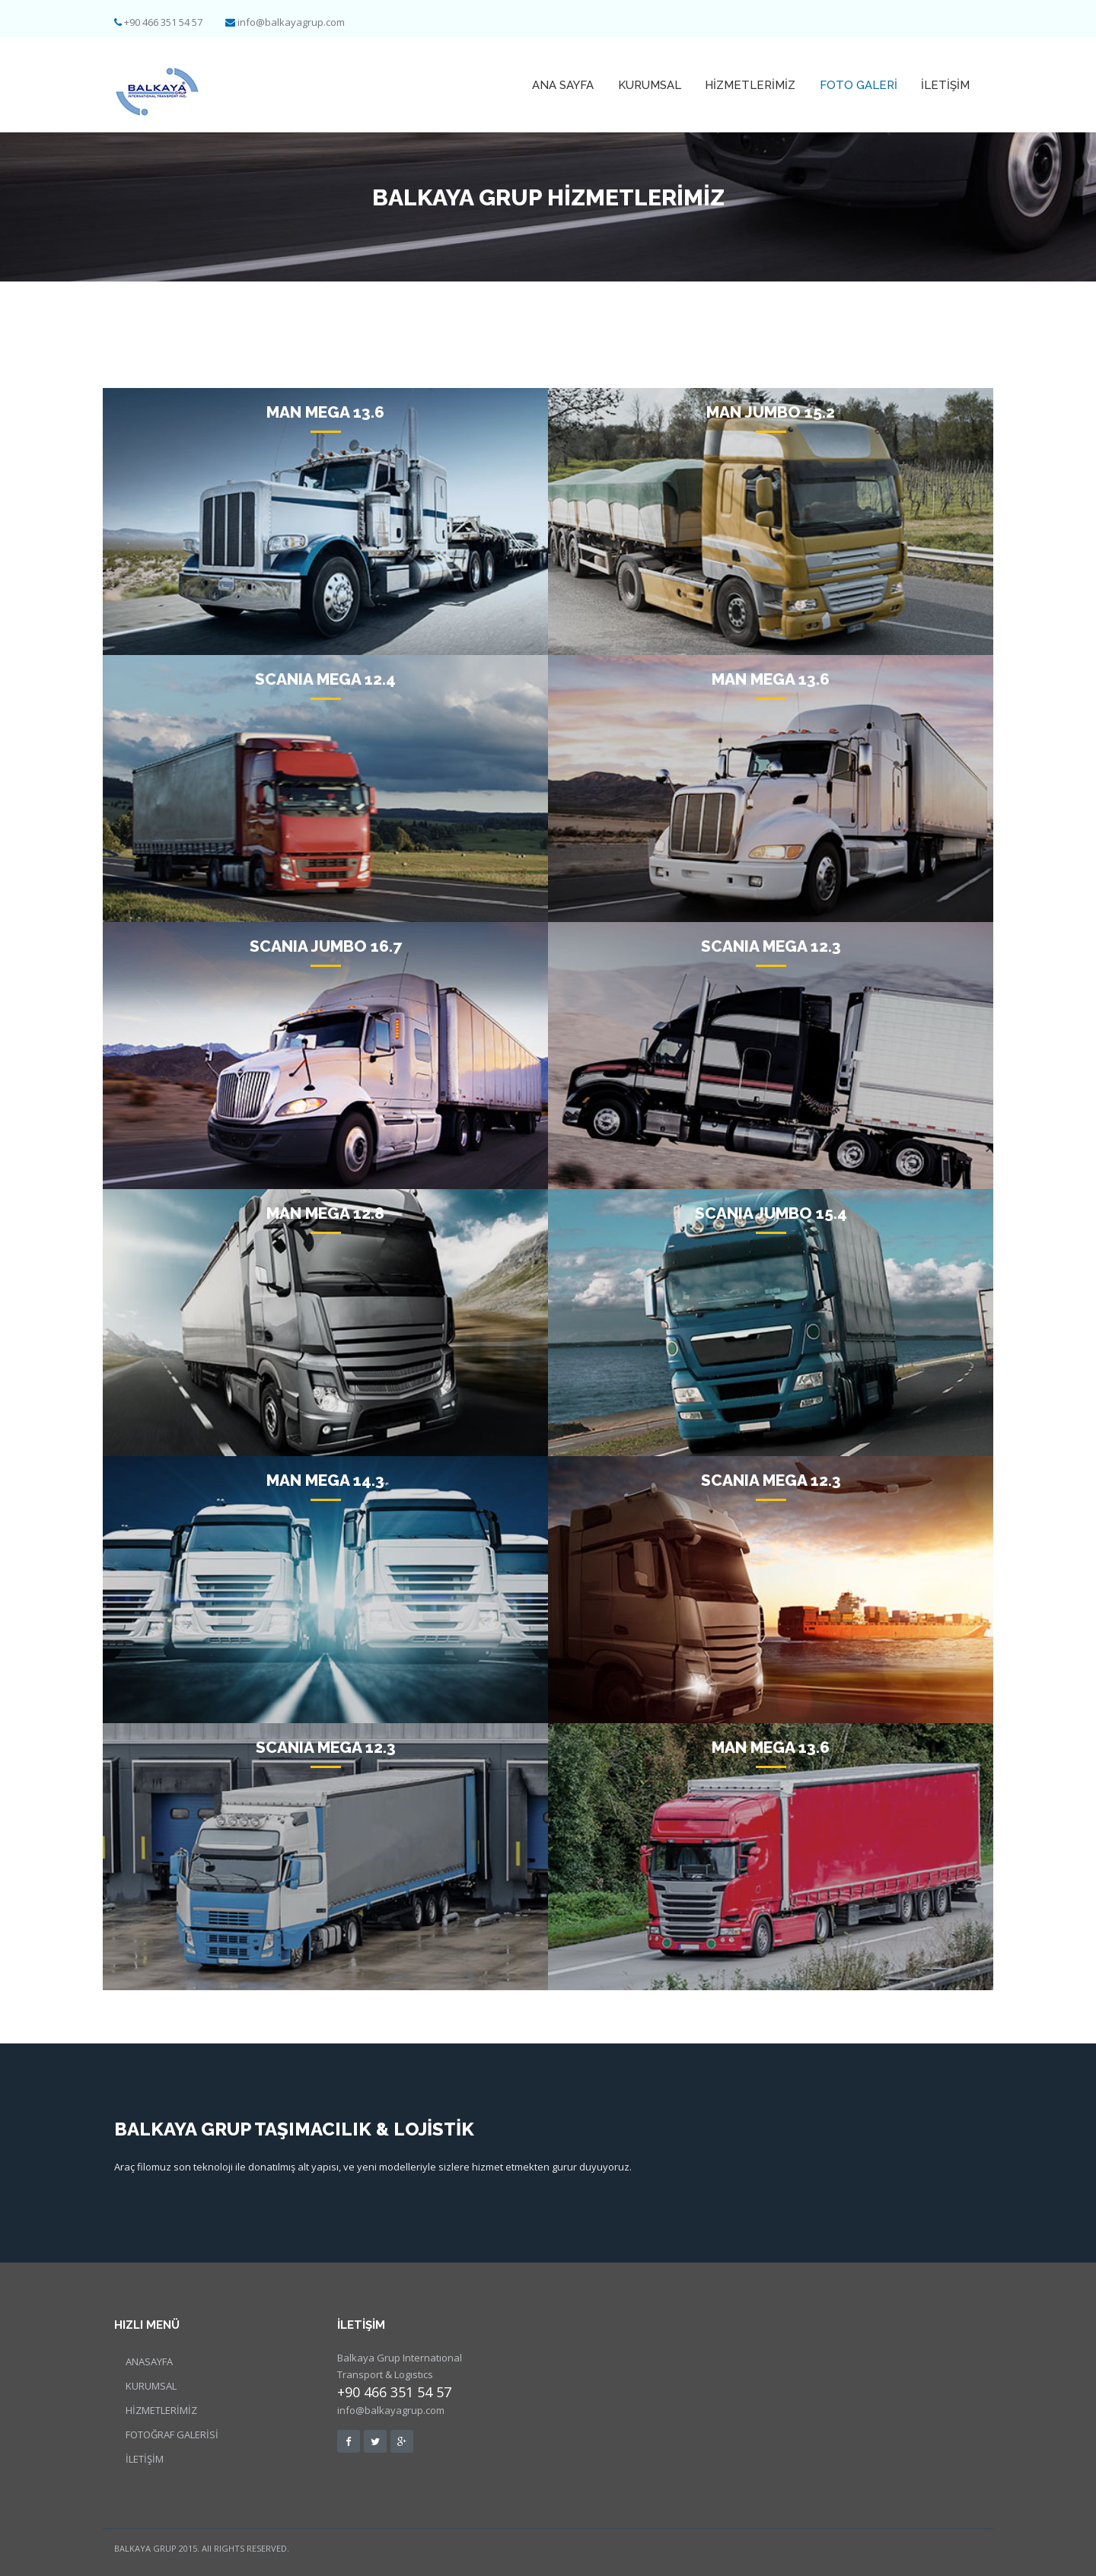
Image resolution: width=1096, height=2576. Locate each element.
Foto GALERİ (860, 85)
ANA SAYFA (568, 85)
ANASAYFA (149, 2361)
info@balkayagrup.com (291, 22)
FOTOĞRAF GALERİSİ (172, 2434)
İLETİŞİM (946, 85)
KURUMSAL (653, 85)
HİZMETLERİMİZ (753, 85)
